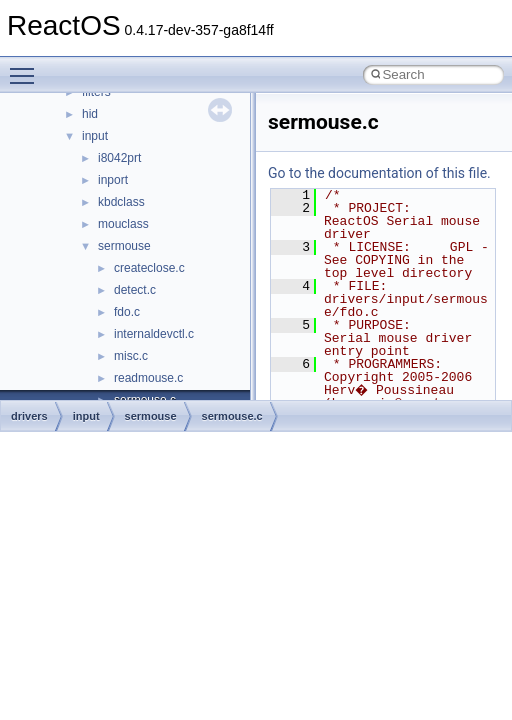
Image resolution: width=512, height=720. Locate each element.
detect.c (135, 290)
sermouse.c (232, 416)
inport (113, 180)
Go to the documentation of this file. (379, 173)
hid (90, 114)
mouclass (123, 224)
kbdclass (121, 202)
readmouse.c (148, 378)
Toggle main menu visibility (27, 67)
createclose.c (149, 268)
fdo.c (127, 312)
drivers (29, 416)
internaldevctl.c (154, 334)
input (95, 136)
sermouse (124, 246)
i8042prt (119, 158)
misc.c (131, 356)
